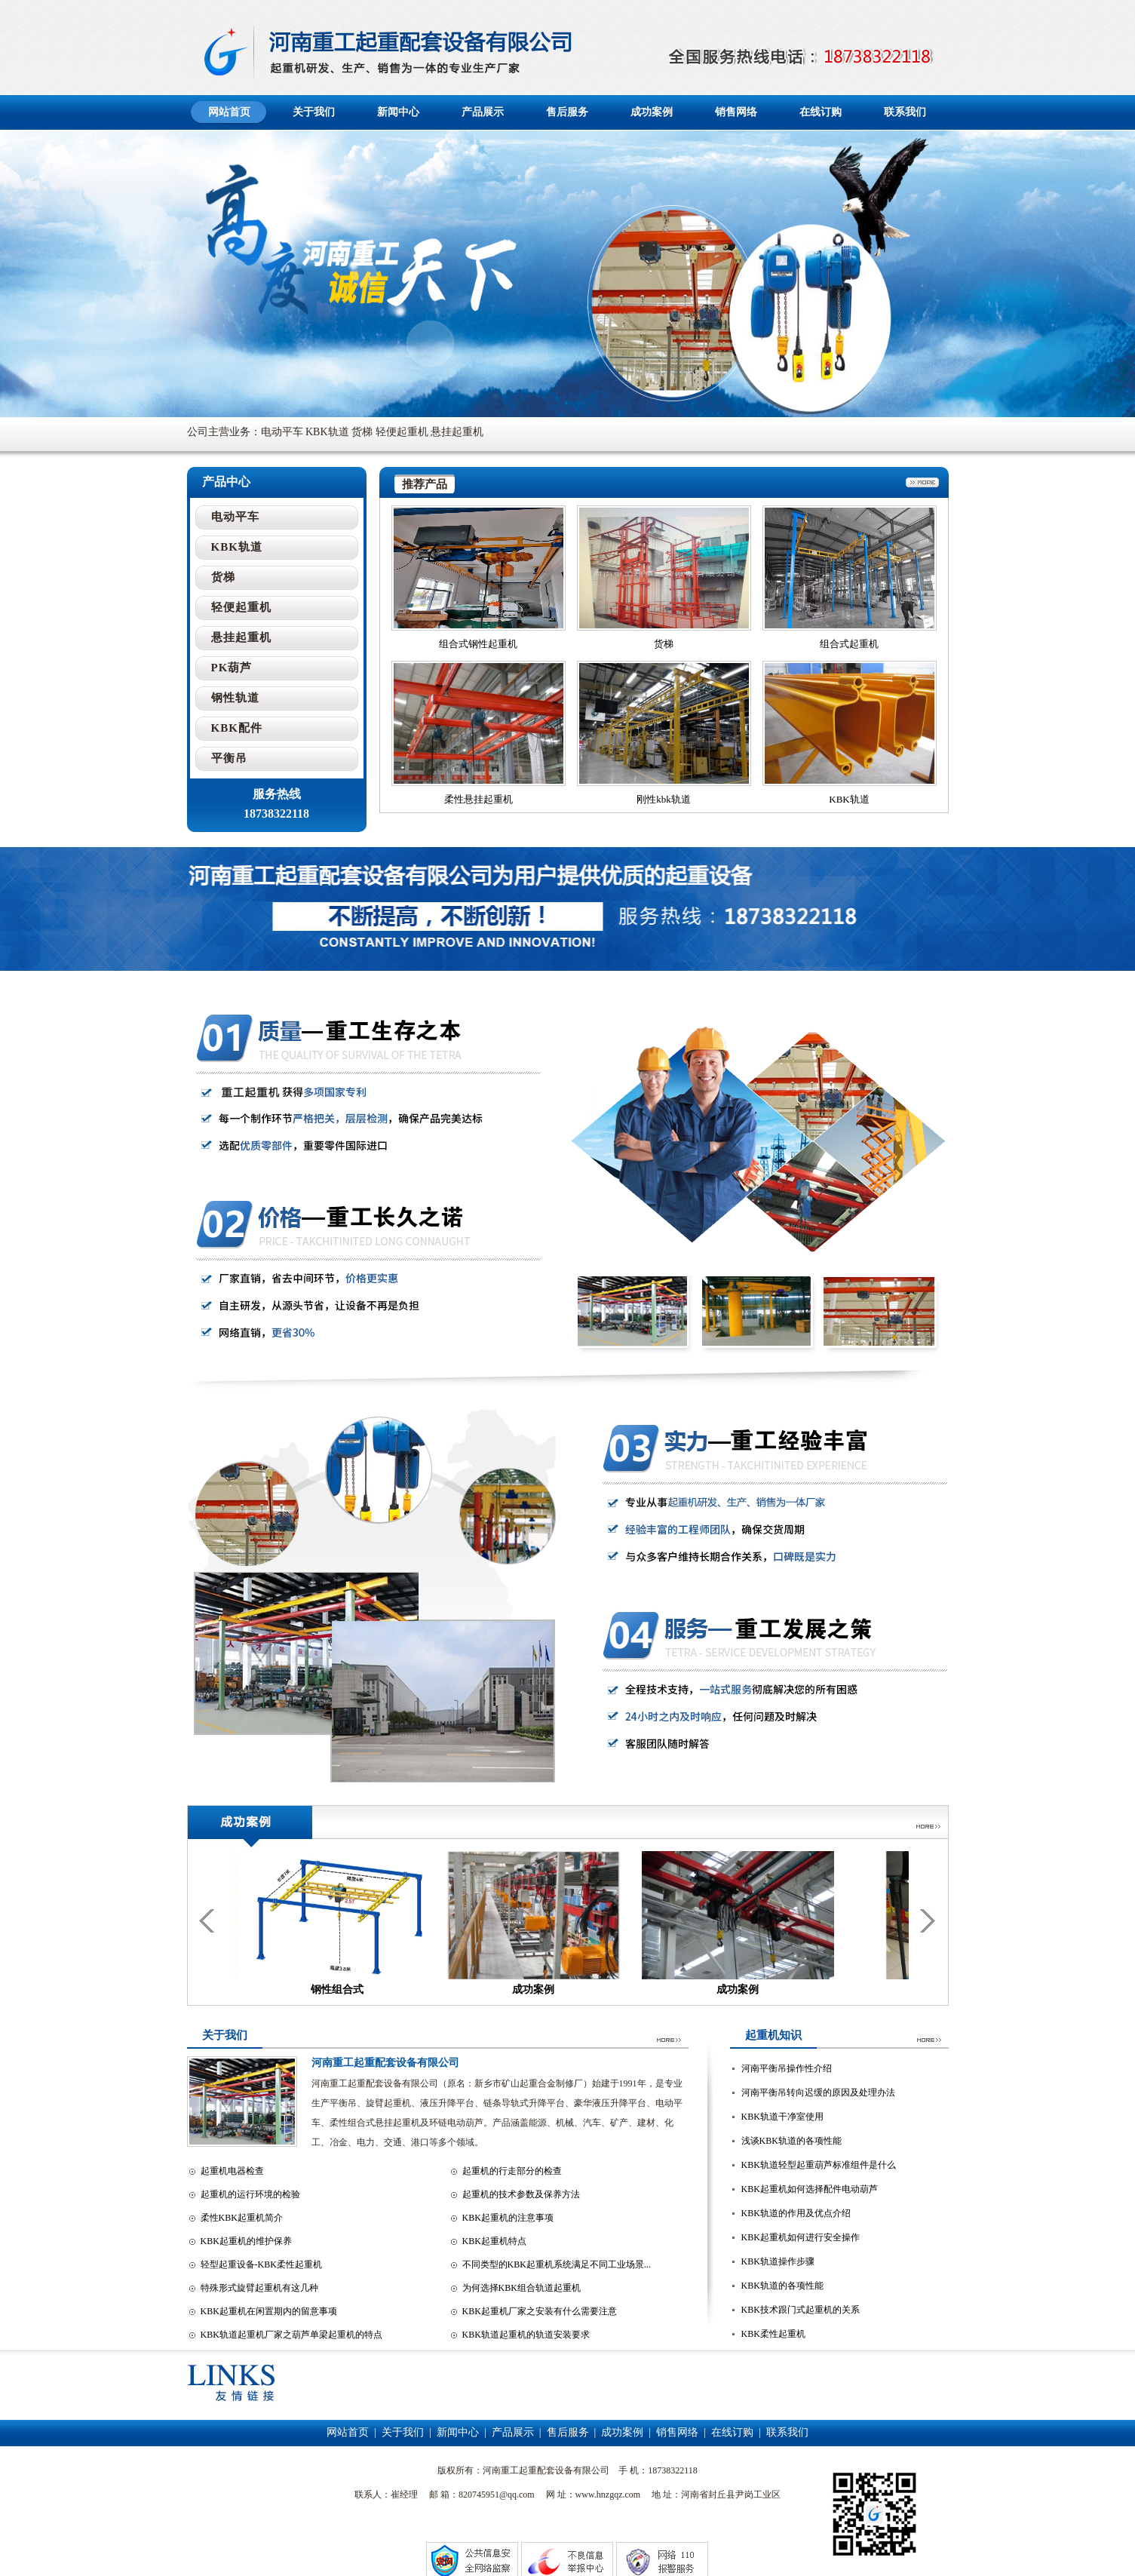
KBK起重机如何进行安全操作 (800, 2237)
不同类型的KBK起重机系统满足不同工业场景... (556, 2264)
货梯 (663, 643)
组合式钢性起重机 (478, 643)
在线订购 (820, 112)
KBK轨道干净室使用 (782, 2116)
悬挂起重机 (241, 637)
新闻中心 (398, 112)
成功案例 (651, 112)
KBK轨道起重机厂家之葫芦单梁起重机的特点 (291, 2334)
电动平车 (235, 517)
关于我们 (314, 112)
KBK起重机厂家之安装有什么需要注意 (539, 2311)
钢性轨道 (235, 698)
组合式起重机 (849, 643)
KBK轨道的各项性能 (782, 2285)
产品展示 (483, 112)
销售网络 (736, 112)
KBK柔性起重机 (773, 2334)
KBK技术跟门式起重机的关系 (800, 2309)
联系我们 (905, 112)
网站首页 (229, 112)
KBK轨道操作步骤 (777, 2261)
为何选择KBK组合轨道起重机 (521, 2288)
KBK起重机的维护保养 (246, 2241)
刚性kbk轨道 (664, 799)
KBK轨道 (849, 799)
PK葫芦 (232, 668)
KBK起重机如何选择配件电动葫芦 (809, 2189)
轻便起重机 (241, 607)
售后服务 (567, 112)
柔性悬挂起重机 (478, 799)
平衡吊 (229, 758)
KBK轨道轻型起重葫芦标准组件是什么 (818, 2165)
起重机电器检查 (232, 2171)
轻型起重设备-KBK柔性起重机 (261, 2264)
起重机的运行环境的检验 (250, 2194)
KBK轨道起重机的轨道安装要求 (526, 2334)
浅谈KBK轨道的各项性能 (791, 2140)
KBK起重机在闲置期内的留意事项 (269, 2311)
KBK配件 (236, 728)
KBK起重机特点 (494, 2241)
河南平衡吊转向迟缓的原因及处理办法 (818, 2092)
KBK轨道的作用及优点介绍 (796, 2213)
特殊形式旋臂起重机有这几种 (259, 2288)
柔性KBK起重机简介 (242, 2217)
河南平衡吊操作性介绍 (786, 2068)
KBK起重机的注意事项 (508, 2217)
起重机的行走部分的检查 (512, 2171)
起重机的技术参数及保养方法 (521, 2194)
